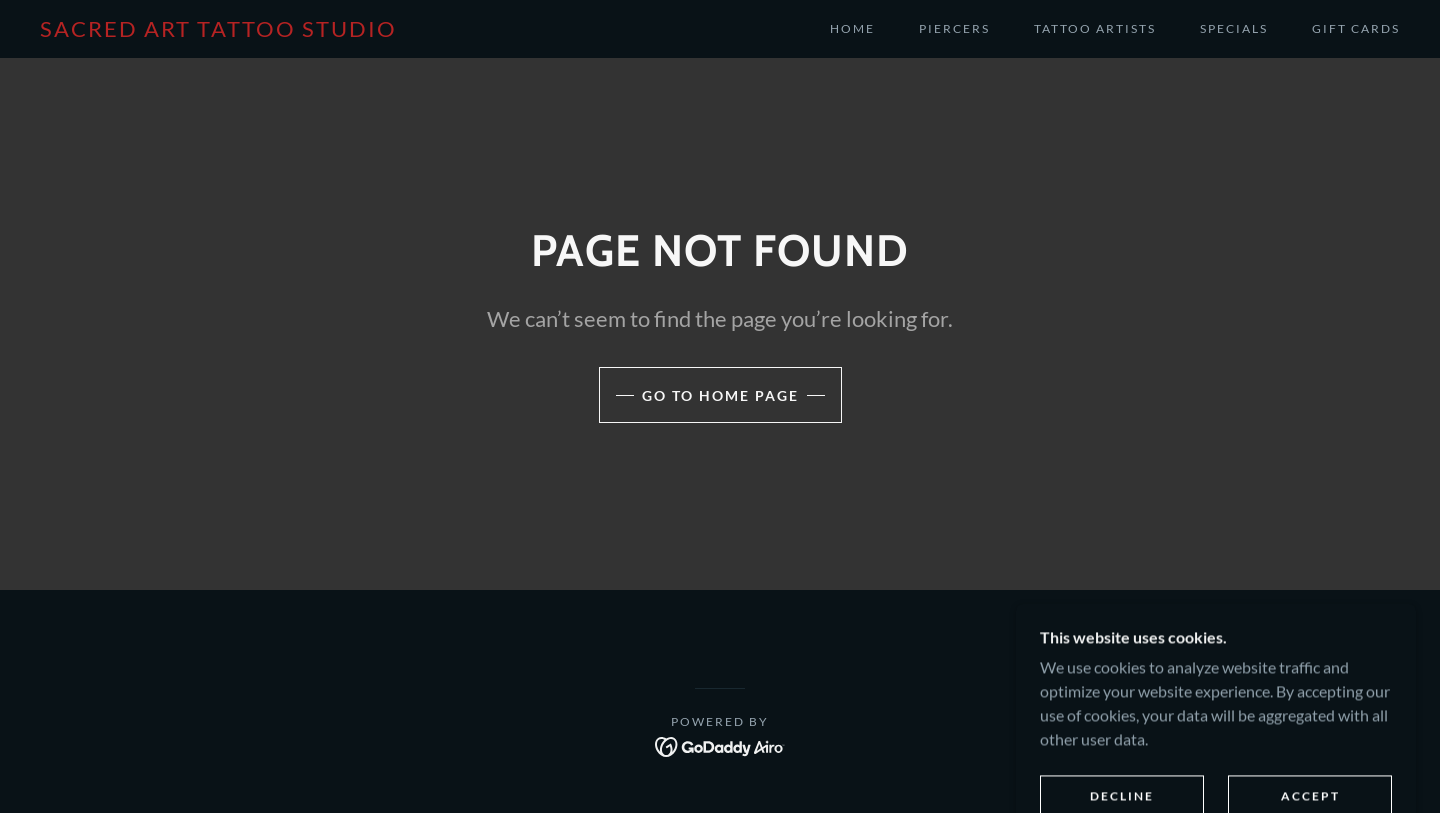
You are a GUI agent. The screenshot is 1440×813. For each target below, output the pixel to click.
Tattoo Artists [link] (1095, 28)
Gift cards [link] (1356, 28)
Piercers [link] (954, 28)
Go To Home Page (720, 395)
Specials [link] (1234, 28)
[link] (218, 30)
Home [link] (852, 28)
